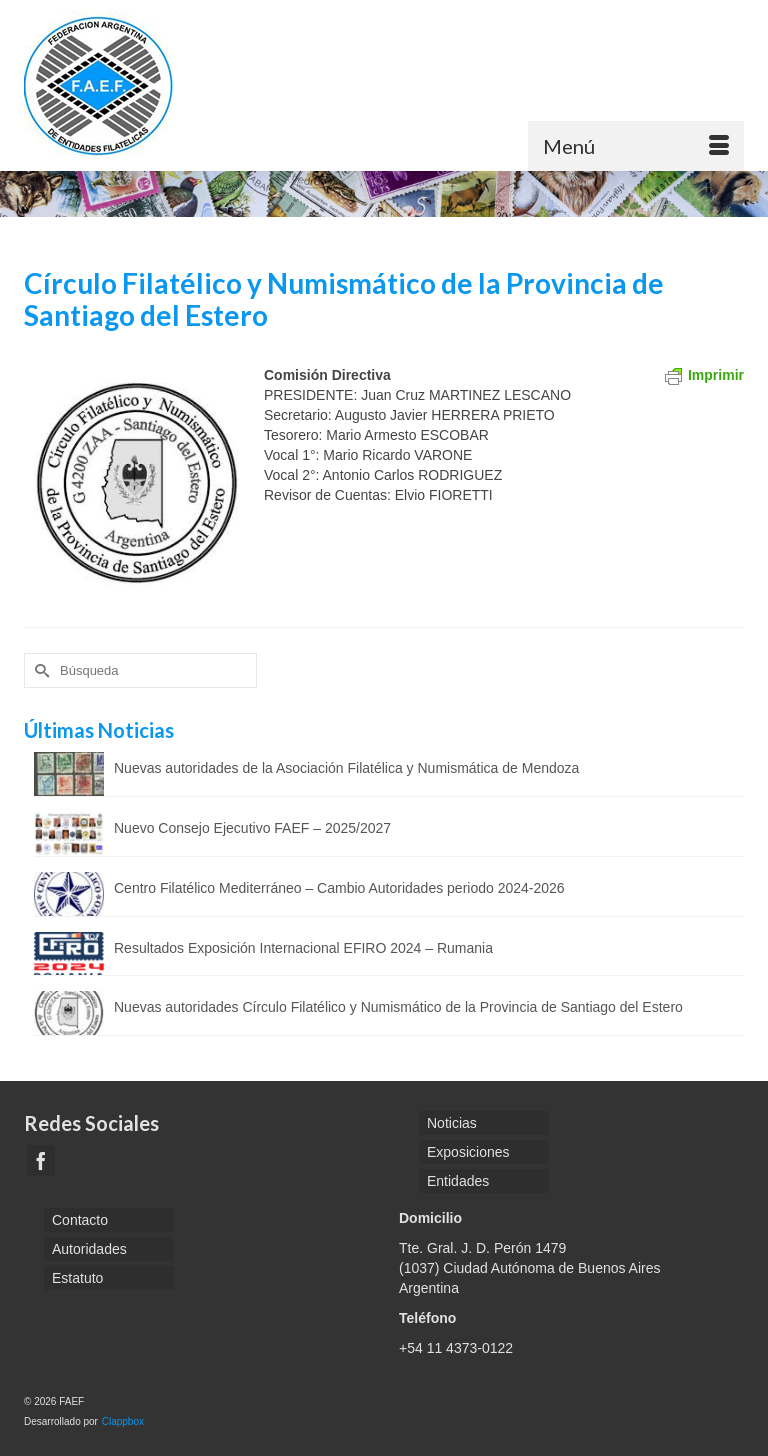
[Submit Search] (39, 670)
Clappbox (123, 1421)
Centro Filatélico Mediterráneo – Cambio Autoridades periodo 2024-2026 (339, 888)
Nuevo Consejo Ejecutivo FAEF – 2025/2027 (252, 828)
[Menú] (636, 146)
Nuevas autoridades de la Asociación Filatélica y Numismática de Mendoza (346, 768)
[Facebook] (41, 1160)
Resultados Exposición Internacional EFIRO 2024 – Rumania (303, 948)
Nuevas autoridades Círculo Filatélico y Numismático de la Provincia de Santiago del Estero (398, 1007)
